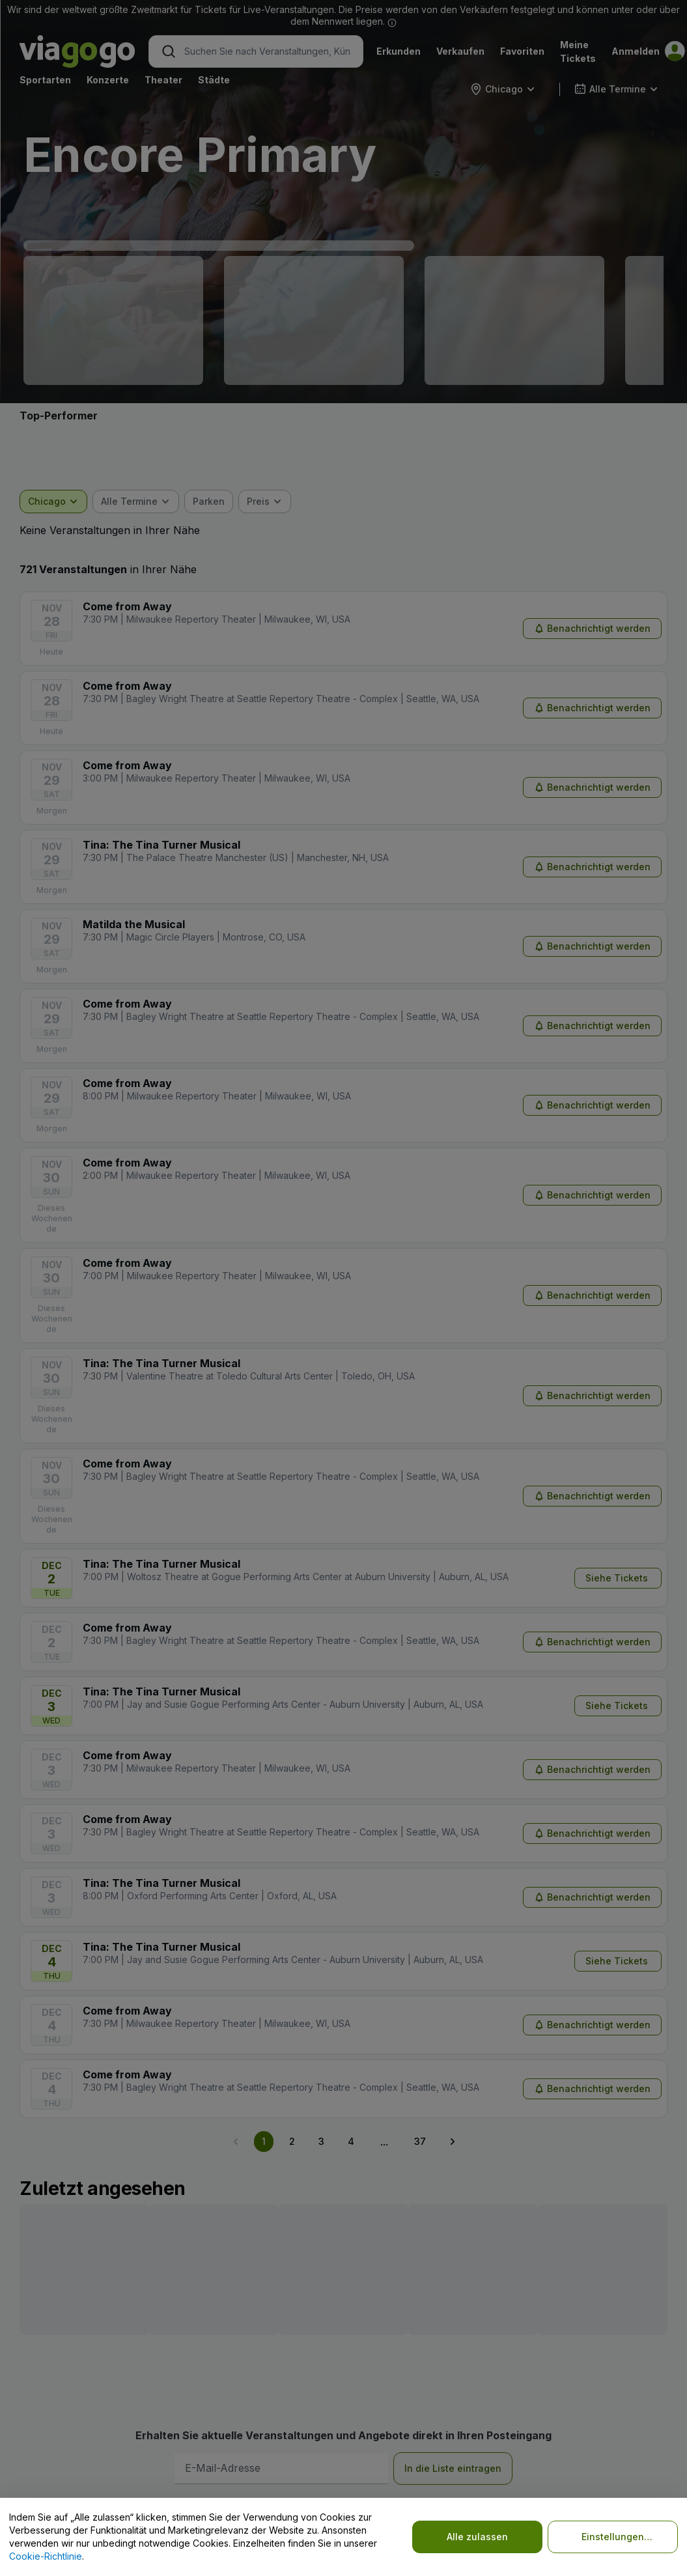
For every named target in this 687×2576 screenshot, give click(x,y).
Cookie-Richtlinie (45, 2556)
